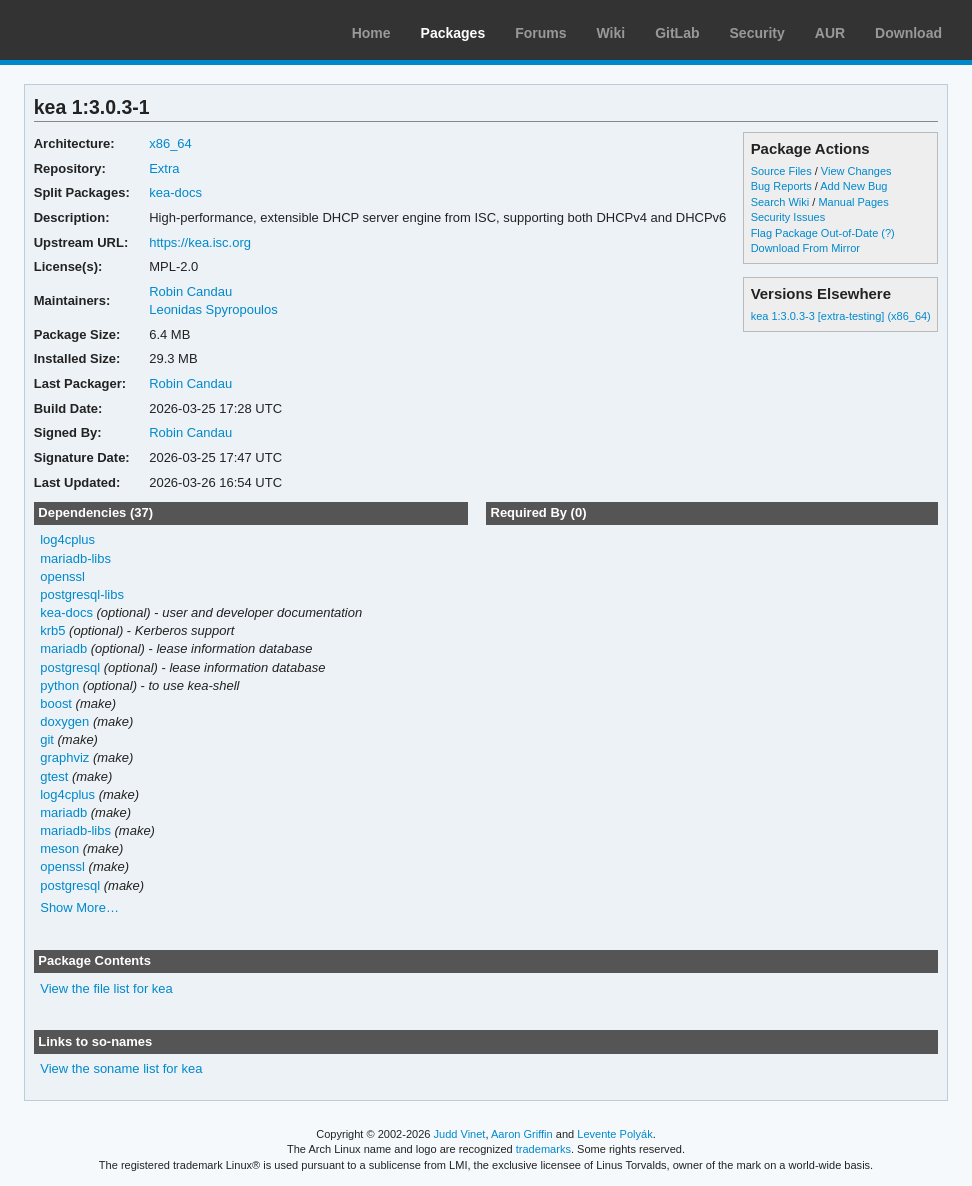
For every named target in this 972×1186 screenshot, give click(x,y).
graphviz (64, 757)
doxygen (64, 721)
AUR (830, 33)
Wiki (611, 33)
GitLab (677, 33)
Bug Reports (781, 186)
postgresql (70, 667)
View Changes (856, 171)
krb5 (52, 630)
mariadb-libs (75, 558)
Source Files (781, 171)
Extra (164, 168)
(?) (887, 233)
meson (59, 848)
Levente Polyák (614, 1134)
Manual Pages (853, 202)
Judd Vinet (460, 1134)
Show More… (79, 907)
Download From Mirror (805, 248)
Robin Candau (190, 291)
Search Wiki (780, 202)
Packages (453, 33)
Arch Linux (110, 30)
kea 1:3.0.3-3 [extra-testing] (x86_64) (841, 316)
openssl (62, 576)
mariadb (63, 648)
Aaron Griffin (522, 1134)
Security (757, 33)
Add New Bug (853, 186)
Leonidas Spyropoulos (213, 309)
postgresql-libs (82, 594)
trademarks (543, 1149)
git (47, 739)
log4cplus (67, 539)
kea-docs (175, 192)
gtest (54, 776)
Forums (540, 33)
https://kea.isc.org (200, 242)
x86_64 (170, 143)
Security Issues (788, 217)
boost (56, 703)
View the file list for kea (106, 988)
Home (371, 33)
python (59, 685)
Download (908, 33)
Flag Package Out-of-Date (815, 233)
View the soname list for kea (121, 1068)
